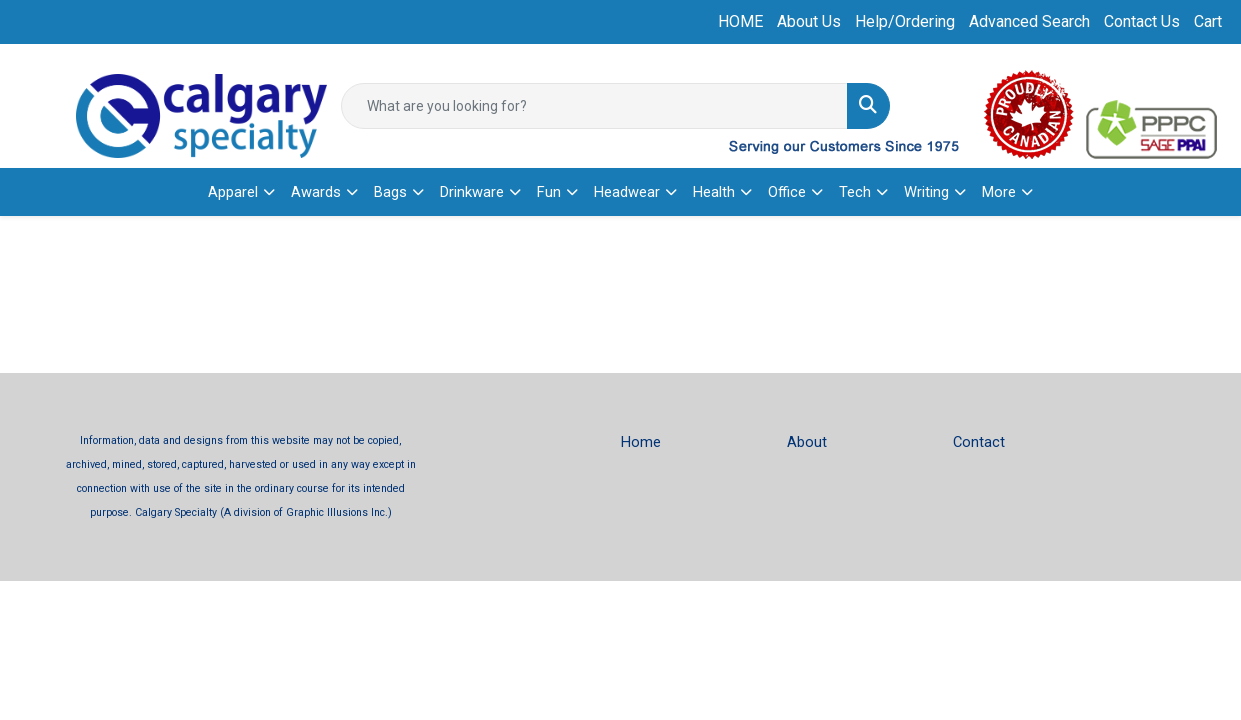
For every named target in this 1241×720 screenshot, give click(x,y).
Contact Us (1142, 21)
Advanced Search (1029, 21)
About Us (809, 21)
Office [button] (787, 192)
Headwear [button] (627, 192)
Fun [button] (549, 192)
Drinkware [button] (472, 192)
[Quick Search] (594, 106)
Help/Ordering (905, 21)
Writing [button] (926, 192)
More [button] (999, 192)
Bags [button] (390, 192)
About (807, 442)
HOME (740, 21)
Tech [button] (855, 192)
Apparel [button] (233, 192)
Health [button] (714, 192)
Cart (1208, 21)
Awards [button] (316, 192)
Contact (979, 442)
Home (641, 442)
